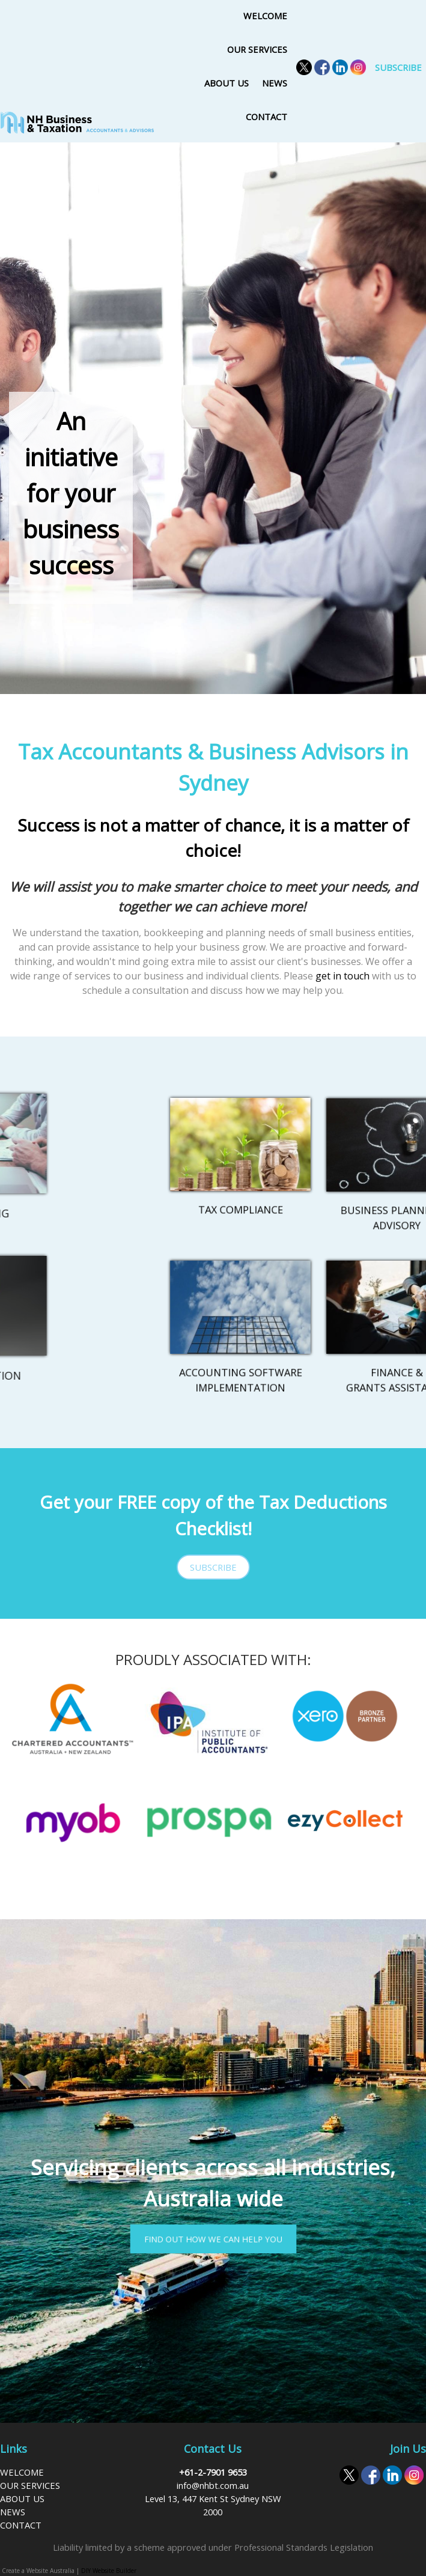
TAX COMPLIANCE (240, 1188)
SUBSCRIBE (398, 67)
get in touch (342, 975)
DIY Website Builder (108, 2570)
